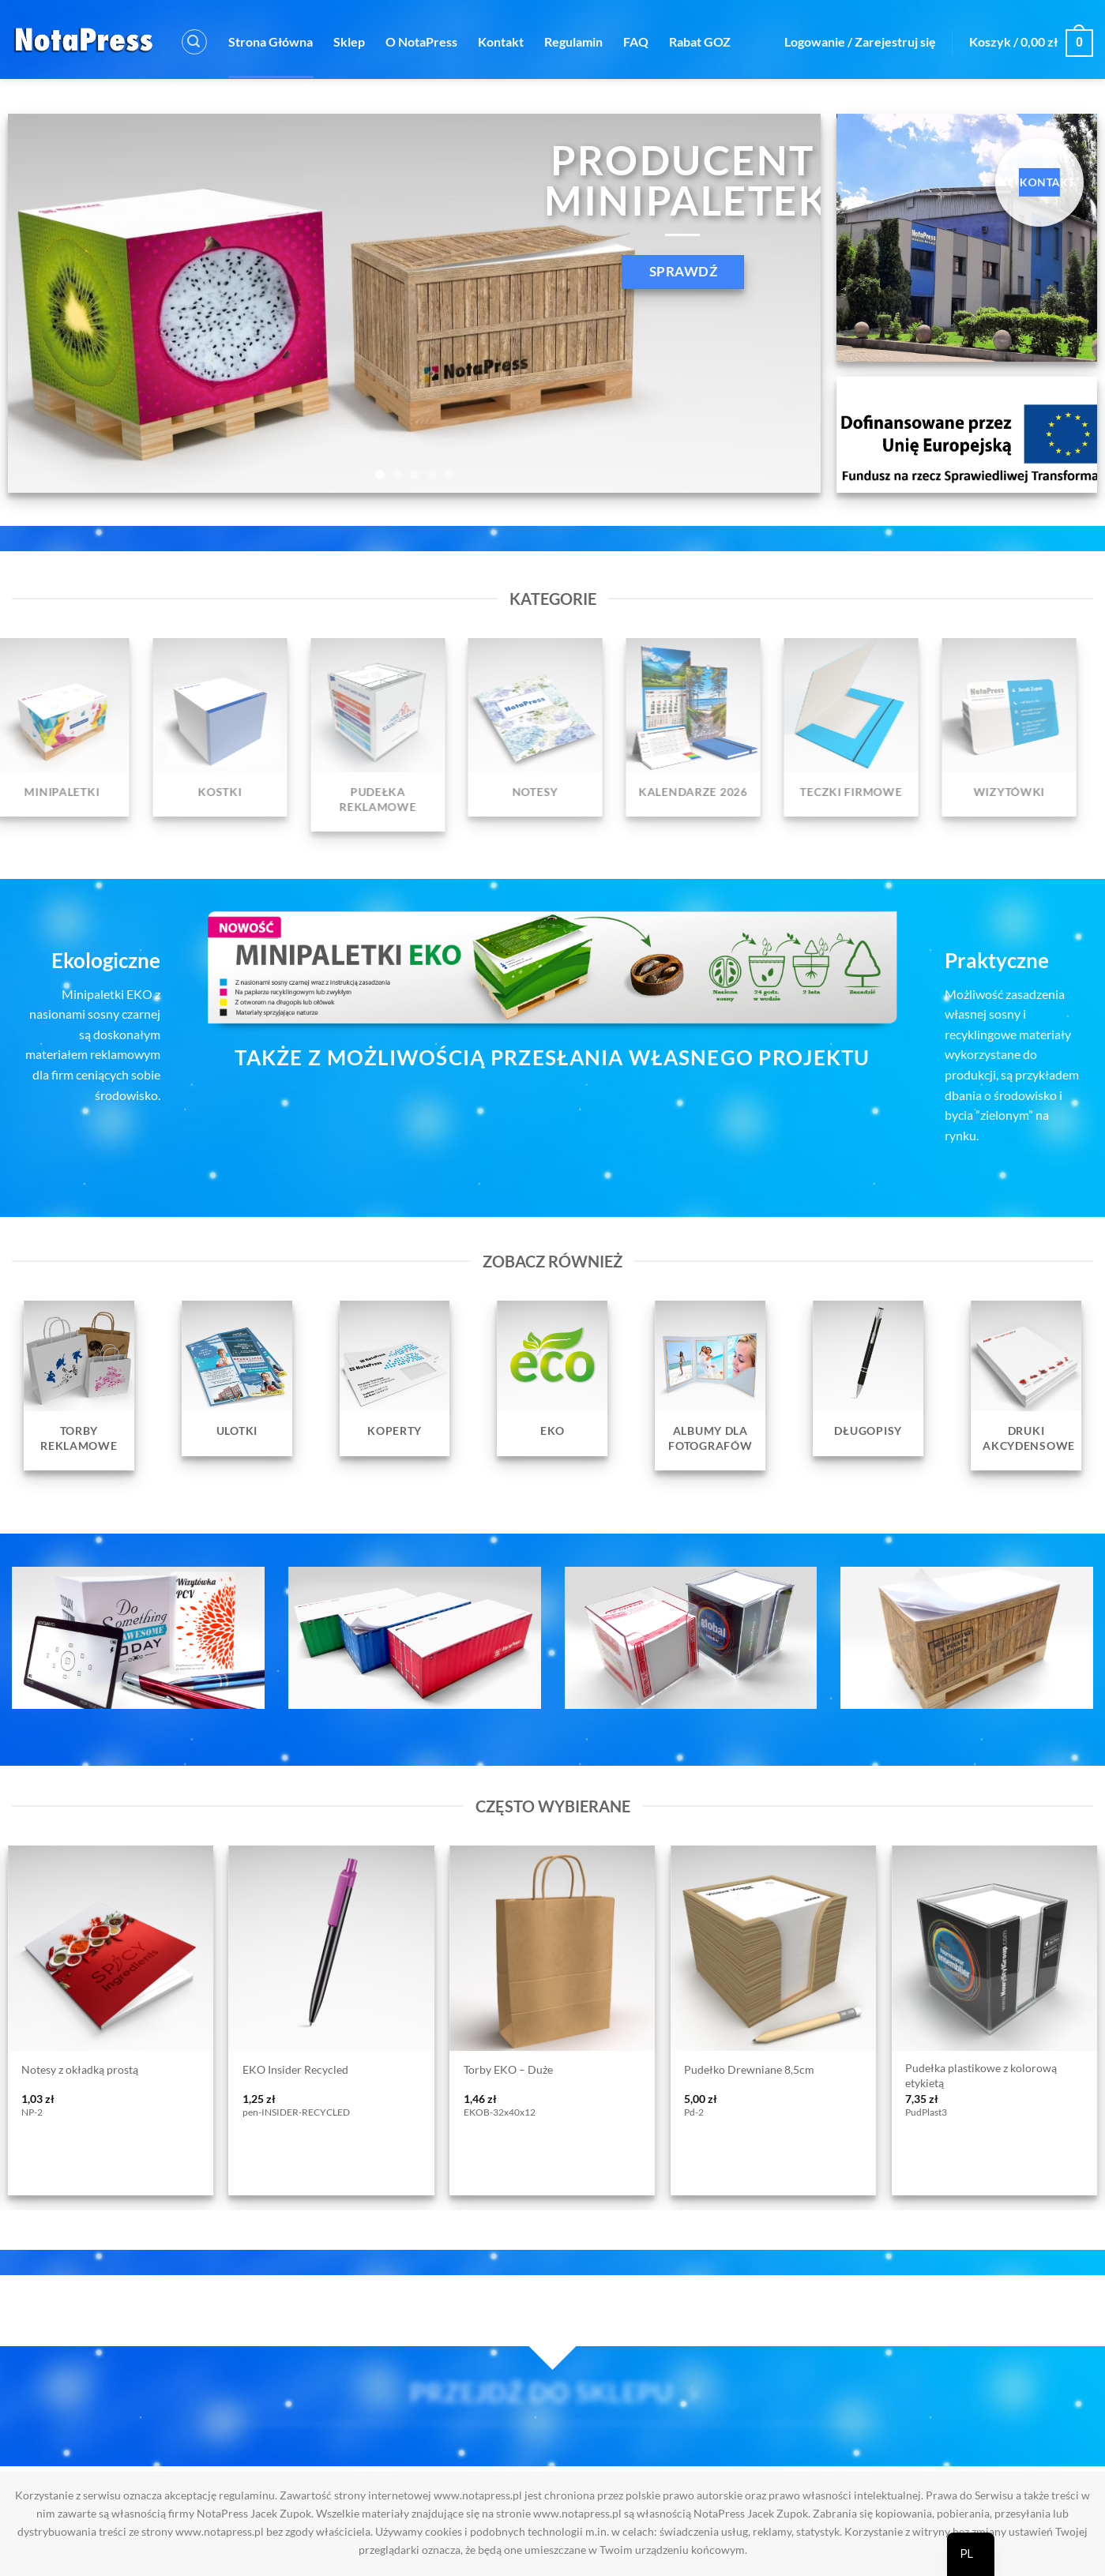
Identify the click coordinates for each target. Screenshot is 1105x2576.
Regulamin (573, 41)
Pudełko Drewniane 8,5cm (749, 2069)
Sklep (349, 41)
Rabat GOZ (700, 41)
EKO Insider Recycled (295, 2069)
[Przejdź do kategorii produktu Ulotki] (237, 1378)
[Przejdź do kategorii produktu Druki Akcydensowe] (1026, 1385)
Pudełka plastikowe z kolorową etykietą (981, 2075)
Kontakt (501, 41)
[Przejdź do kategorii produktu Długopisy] (868, 1378)
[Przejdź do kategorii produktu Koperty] (395, 1378)
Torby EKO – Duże (508, 2069)
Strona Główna (270, 41)
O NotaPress (421, 41)
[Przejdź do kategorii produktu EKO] (553, 1378)
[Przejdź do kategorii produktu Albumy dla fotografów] (710, 1385)
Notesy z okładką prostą (79, 2069)
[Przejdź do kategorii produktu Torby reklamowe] (79, 1385)
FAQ (635, 41)
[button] (194, 41)
